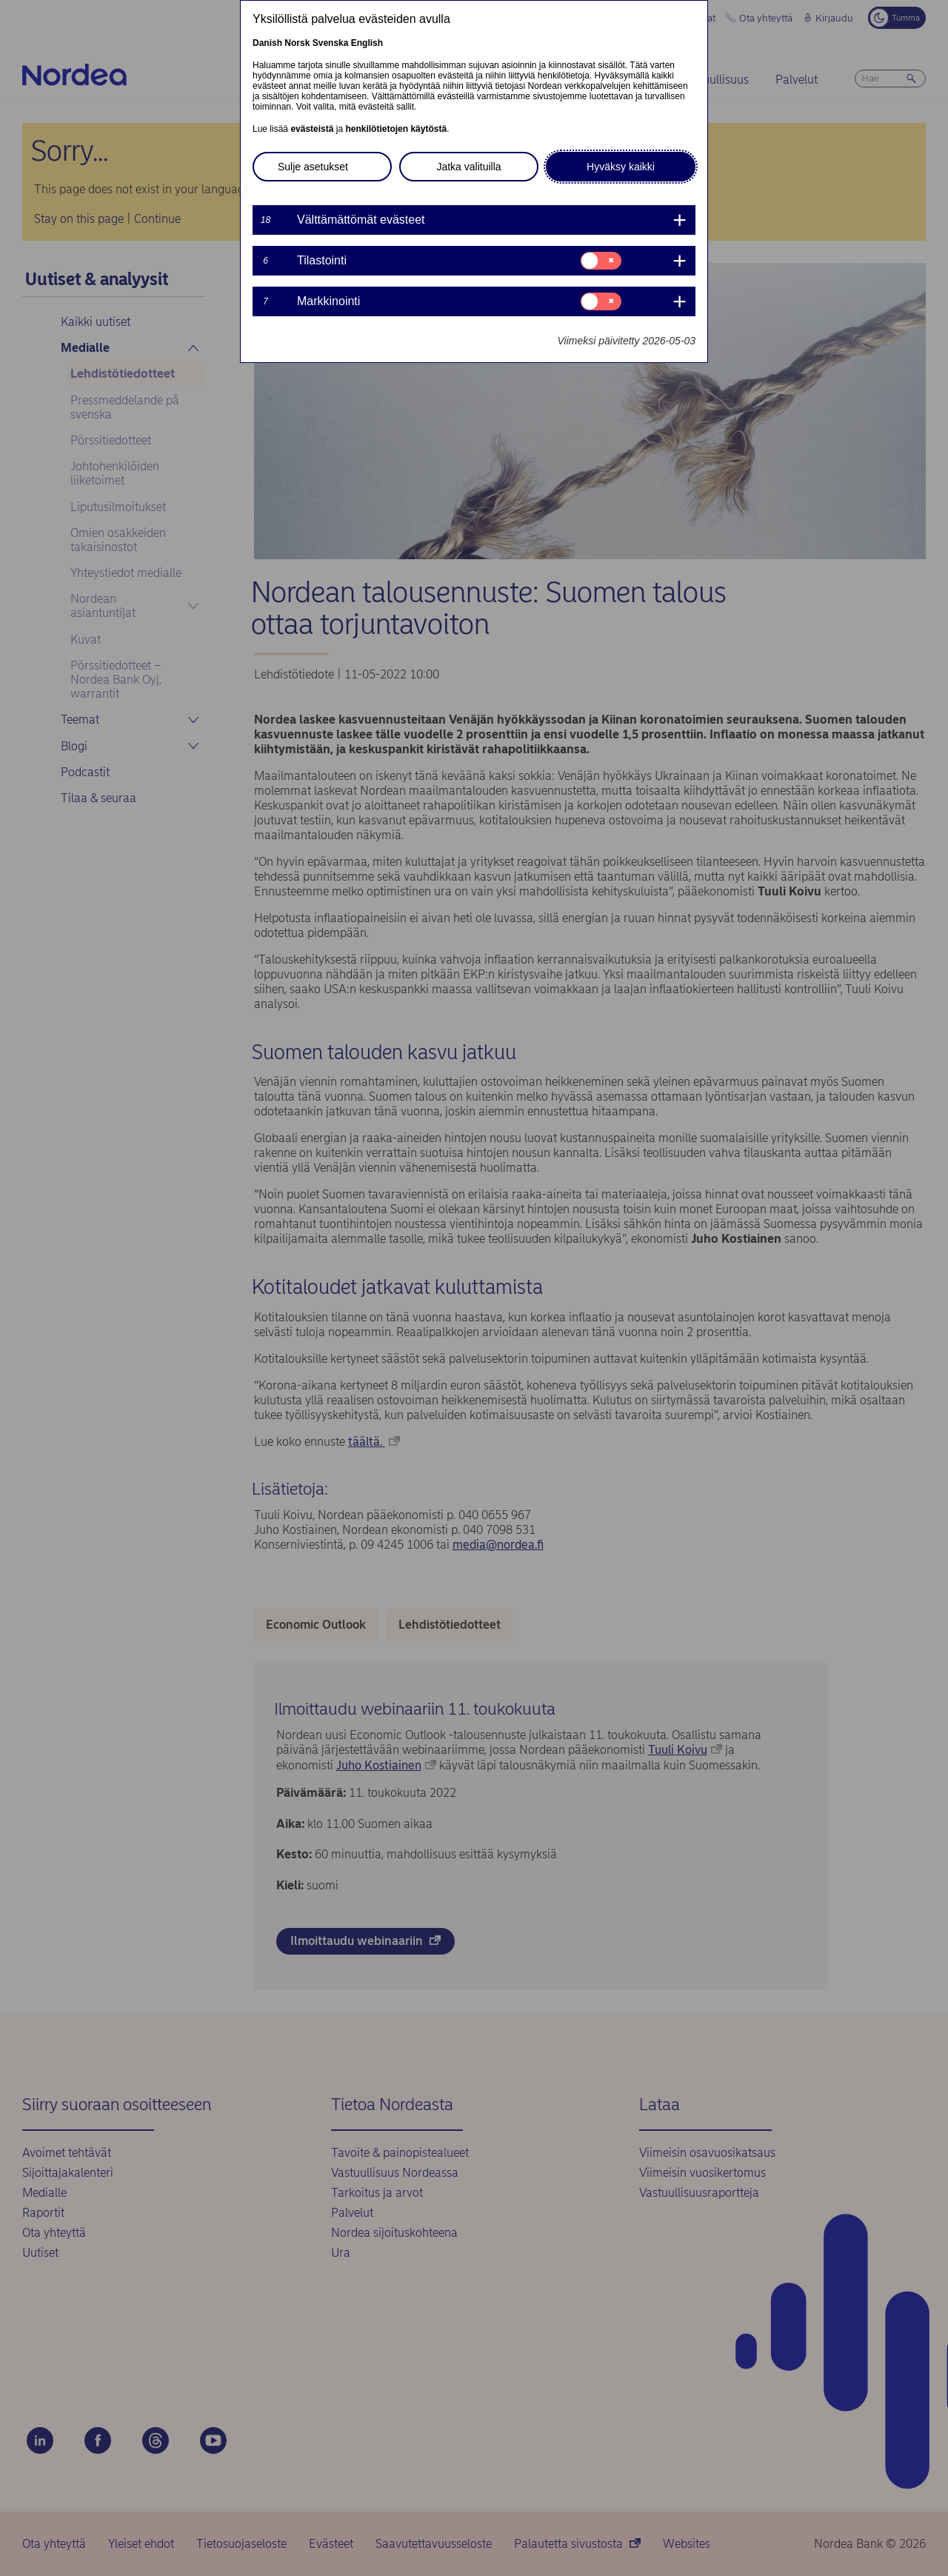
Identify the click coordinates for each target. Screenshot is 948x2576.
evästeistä (311, 129)
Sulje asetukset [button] (313, 167)
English (367, 43)
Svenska (331, 43)
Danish (267, 43)
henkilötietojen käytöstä (396, 129)
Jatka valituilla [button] (468, 167)
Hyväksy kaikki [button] (621, 167)
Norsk (297, 43)
